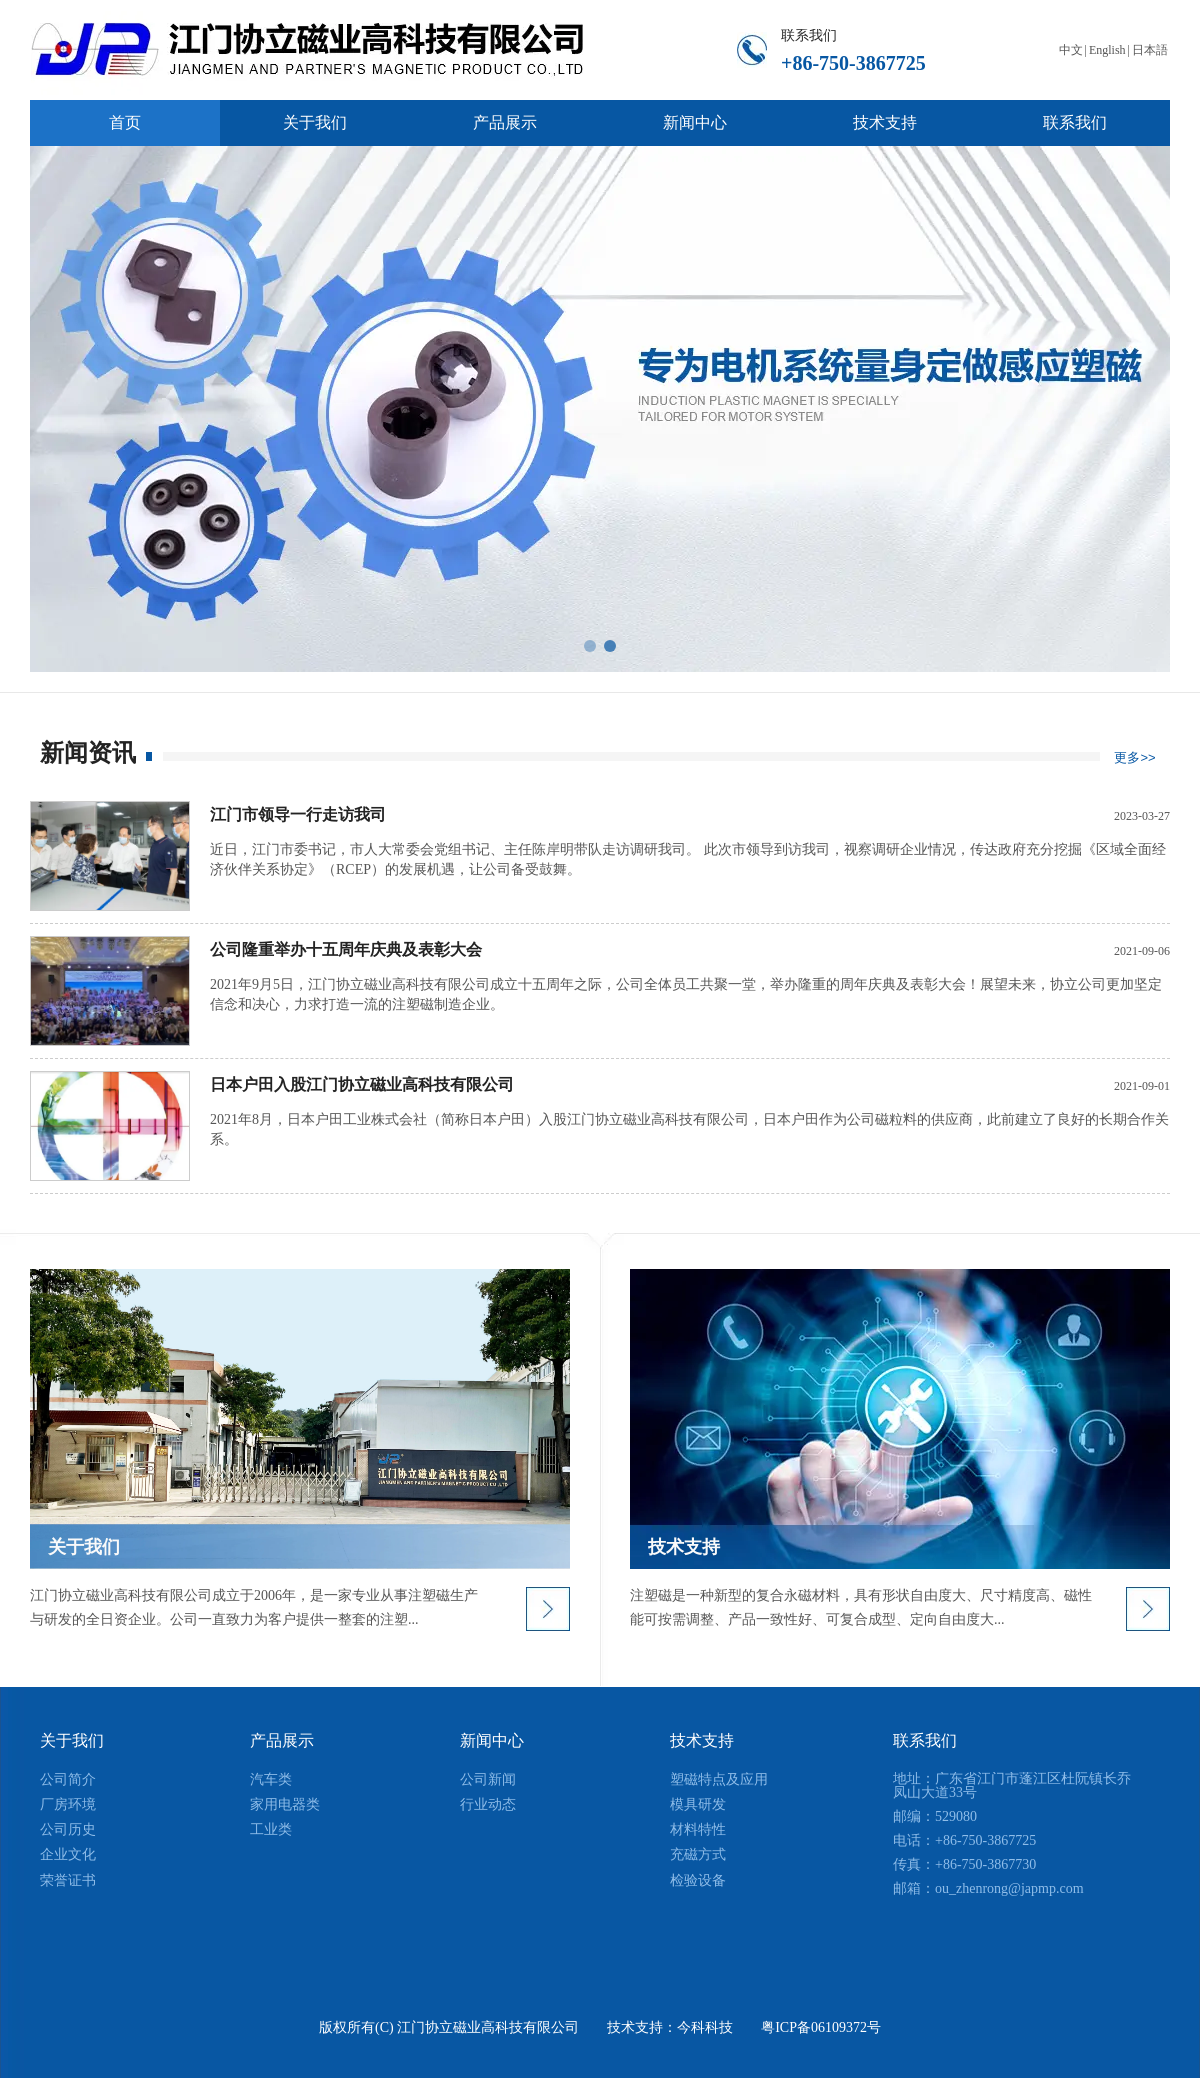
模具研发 (698, 1804)
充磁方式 (698, 1854)
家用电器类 (285, 1804)
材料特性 (698, 1829)
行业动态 (488, 1804)
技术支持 (702, 1740)
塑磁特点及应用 (719, 1779)
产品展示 (282, 1740)
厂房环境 (68, 1804)
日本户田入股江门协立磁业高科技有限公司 (362, 1084)
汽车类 (271, 1779)
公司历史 (68, 1829)
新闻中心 (492, 1740)
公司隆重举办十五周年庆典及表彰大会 (346, 949)
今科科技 (705, 2027)
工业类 (271, 1829)
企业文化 (68, 1854)
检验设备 (698, 1880)
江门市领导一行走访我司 (298, 814)
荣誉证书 (68, 1880)
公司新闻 (488, 1779)
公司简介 (68, 1779)
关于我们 (72, 1740)
